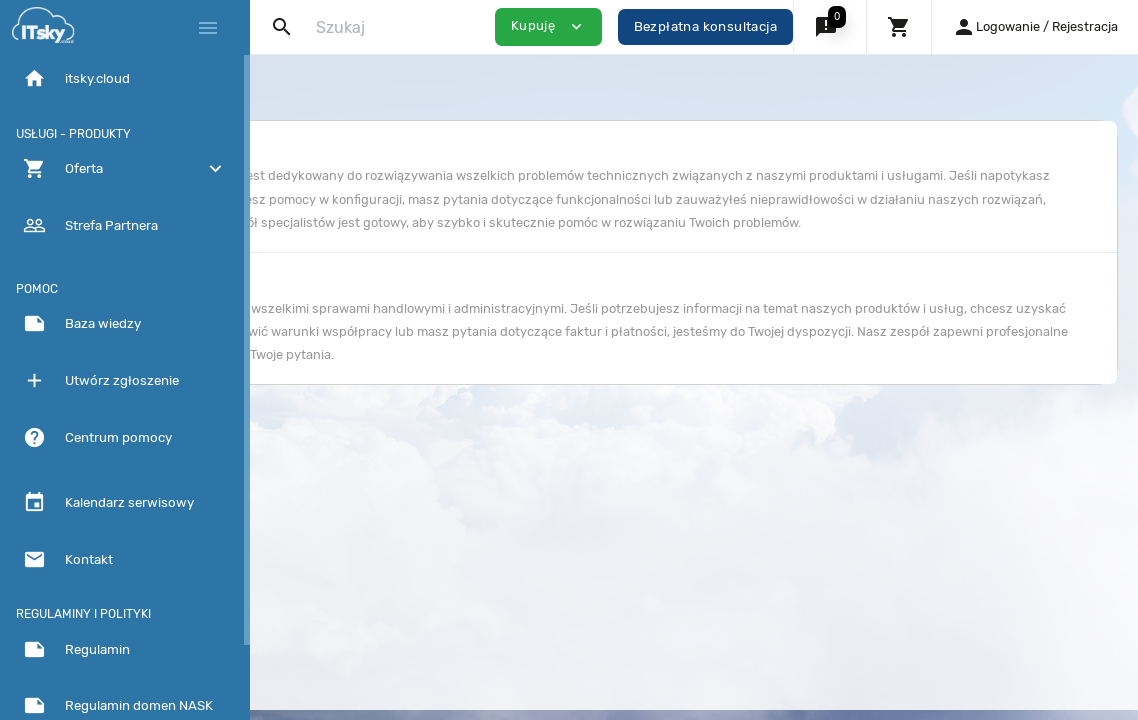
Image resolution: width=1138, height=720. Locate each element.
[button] (829, 27)
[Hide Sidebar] (208, 28)
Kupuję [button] (548, 26)
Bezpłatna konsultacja (705, 26)
